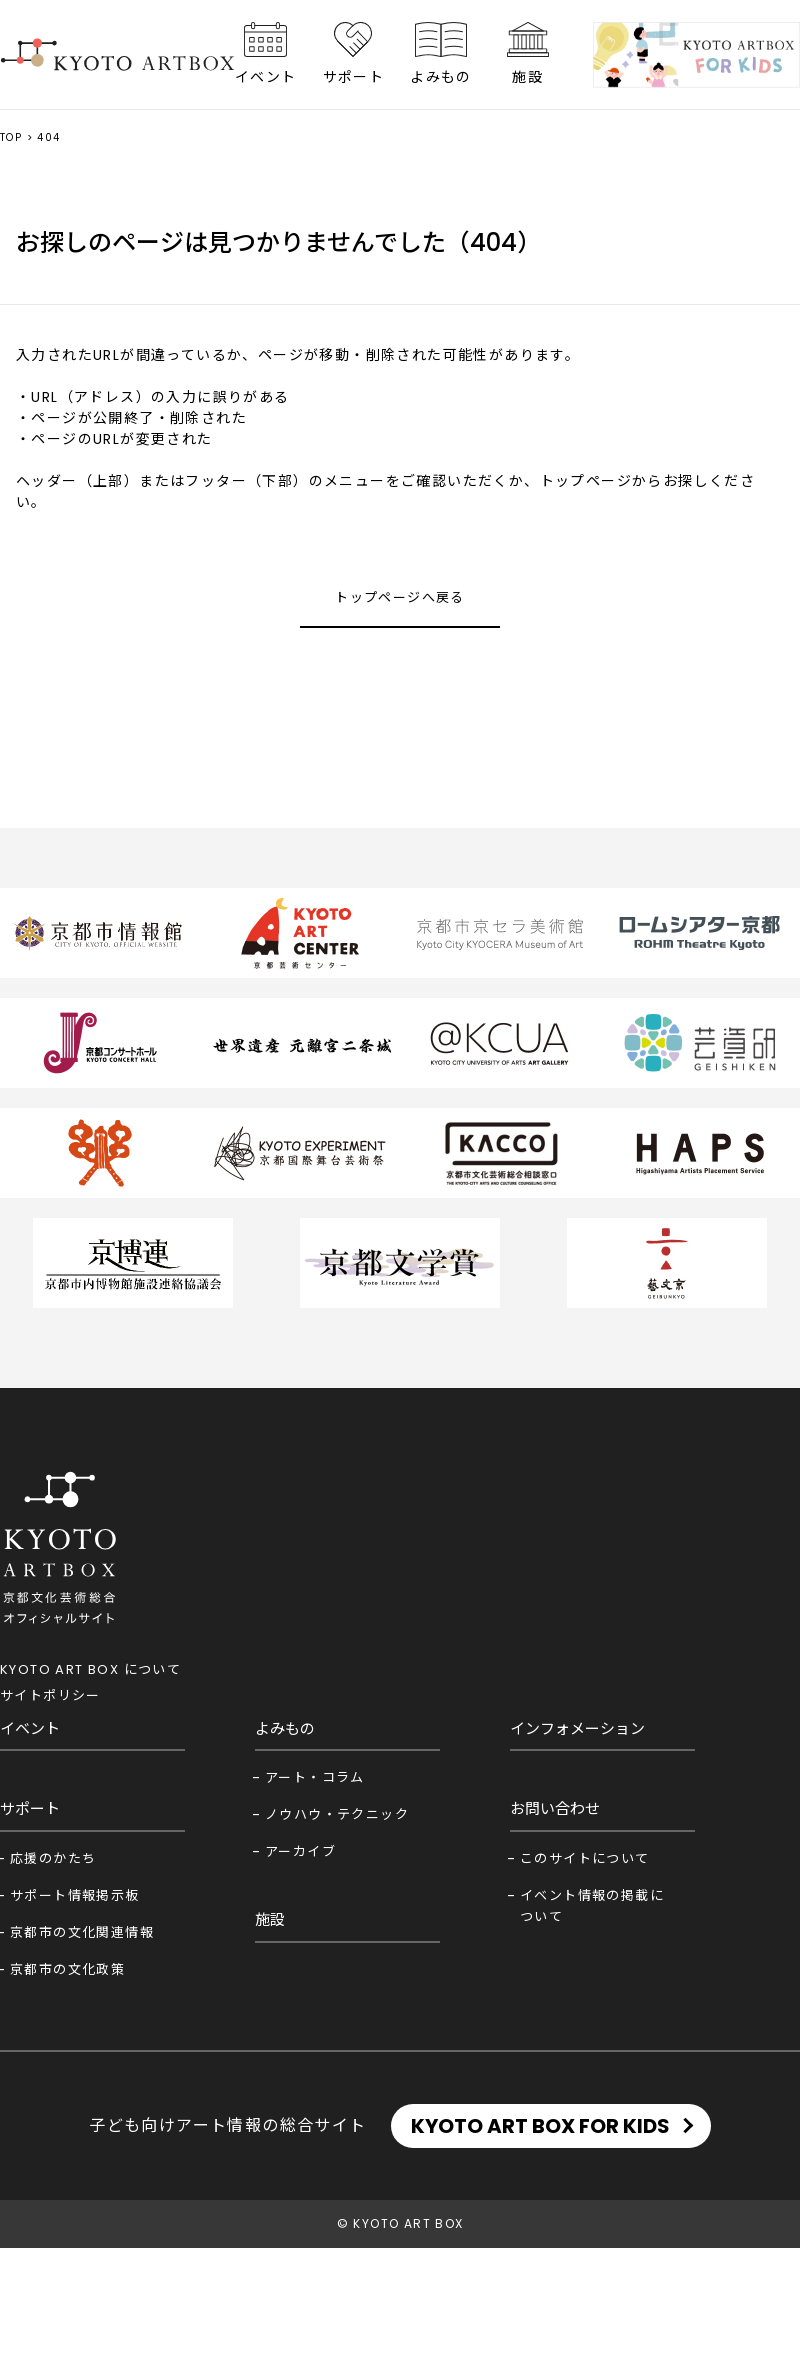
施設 (527, 77)
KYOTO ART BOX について (90, 1669)
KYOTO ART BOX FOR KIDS (540, 2126)
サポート (354, 77)
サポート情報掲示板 (75, 1895)
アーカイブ (300, 1851)
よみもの (441, 77)
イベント (266, 77)
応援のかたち (53, 1858)
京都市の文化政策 (67, 1969)
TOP (11, 137)
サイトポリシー (50, 1695)
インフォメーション (577, 1728)
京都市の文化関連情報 (82, 1932)
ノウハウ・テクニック (337, 1814)
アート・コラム (315, 1777)
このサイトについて (585, 1858)
